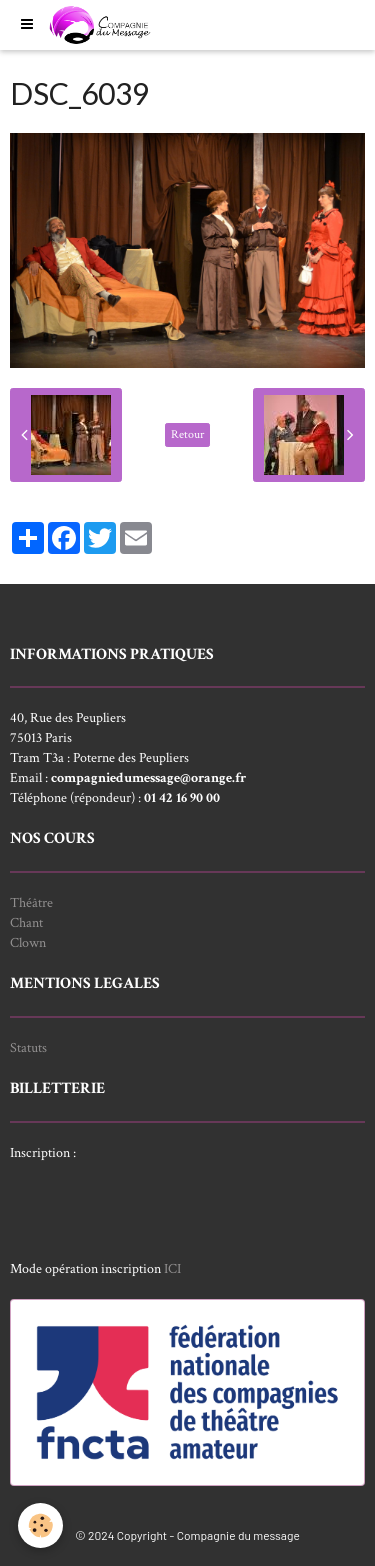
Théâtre (31, 903)
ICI (172, 1269)
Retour (187, 434)
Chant (26, 923)
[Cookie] (40, 1525)
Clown (28, 943)
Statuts (28, 1048)
